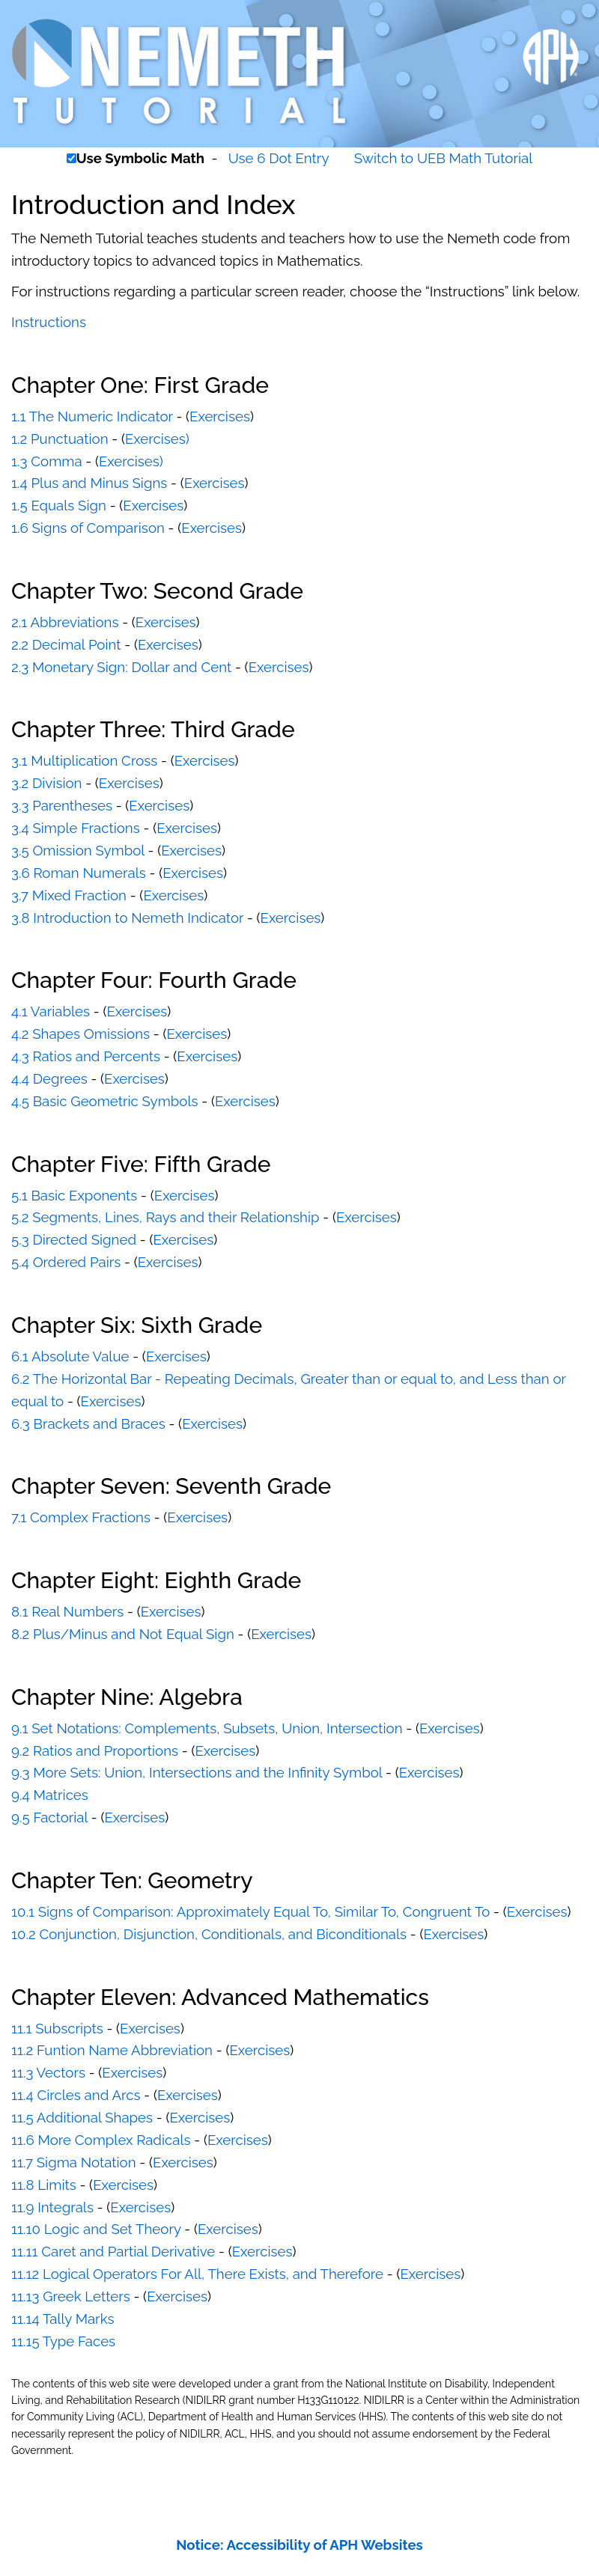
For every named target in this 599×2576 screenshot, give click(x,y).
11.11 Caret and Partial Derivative (113, 2251)
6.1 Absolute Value (70, 1356)
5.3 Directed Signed (73, 1239)
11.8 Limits (43, 2184)
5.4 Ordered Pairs (66, 1262)
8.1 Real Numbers (67, 1611)
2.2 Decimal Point (66, 644)
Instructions (48, 322)
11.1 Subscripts (57, 2028)
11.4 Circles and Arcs (76, 2095)
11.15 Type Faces (63, 2341)
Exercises (219, 416)
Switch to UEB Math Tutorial (443, 158)
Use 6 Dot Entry (278, 158)
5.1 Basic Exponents (74, 1195)
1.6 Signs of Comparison (88, 527)
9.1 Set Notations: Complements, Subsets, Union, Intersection (207, 1728)
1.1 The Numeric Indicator (92, 416)
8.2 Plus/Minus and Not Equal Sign (122, 1634)
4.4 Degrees (49, 1078)
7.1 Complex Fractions (80, 1517)
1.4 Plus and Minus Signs (89, 482)
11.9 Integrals (52, 2207)
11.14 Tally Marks (63, 2318)
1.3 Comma (46, 461)
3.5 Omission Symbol (78, 850)
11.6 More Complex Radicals (101, 2139)
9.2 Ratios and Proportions (94, 1750)
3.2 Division (46, 783)
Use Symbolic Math (140, 158)
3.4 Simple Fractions (75, 828)
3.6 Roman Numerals (78, 872)
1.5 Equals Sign (58, 505)
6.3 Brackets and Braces (88, 1423)
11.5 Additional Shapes (82, 2117)
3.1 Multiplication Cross (84, 760)
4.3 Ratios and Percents (85, 1056)
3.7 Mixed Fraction (69, 895)
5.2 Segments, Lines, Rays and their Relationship (165, 1217)
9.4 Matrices (49, 1794)
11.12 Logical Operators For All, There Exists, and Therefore (197, 2273)
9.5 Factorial (49, 1817)
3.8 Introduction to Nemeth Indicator (127, 917)
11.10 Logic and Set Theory (96, 2229)
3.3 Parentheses (61, 805)
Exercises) (157, 438)
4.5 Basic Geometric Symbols (104, 1101)
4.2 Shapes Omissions (80, 1033)
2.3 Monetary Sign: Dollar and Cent (121, 667)
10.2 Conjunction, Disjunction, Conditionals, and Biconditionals (209, 1934)
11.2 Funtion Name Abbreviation (112, 2050)
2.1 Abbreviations (64, 622)
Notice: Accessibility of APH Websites (299, 2544)
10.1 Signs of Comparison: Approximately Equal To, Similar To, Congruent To (250, 1911)
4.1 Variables (50, 1011)
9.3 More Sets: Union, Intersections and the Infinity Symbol (196, 1772)
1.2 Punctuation (60, 438)
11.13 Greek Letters (70, 2296)
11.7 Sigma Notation (73, 2162)
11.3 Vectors (48, 2072)
